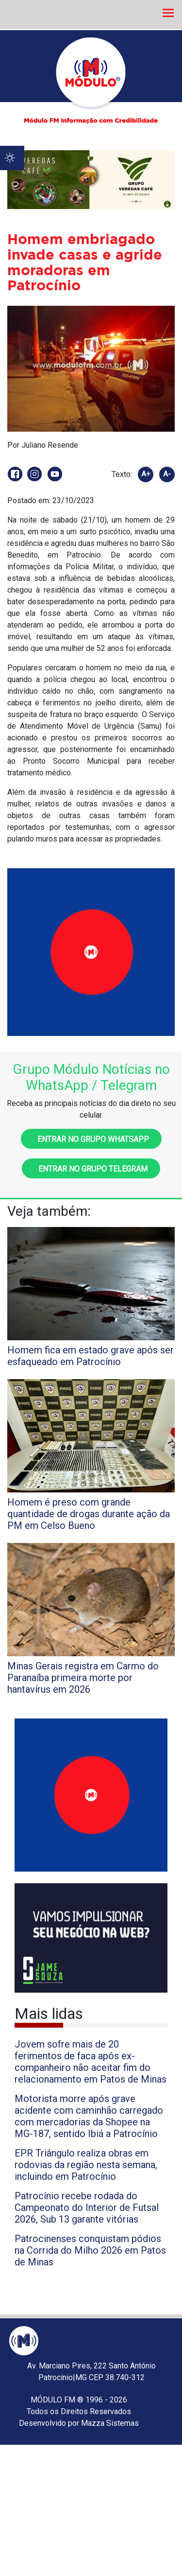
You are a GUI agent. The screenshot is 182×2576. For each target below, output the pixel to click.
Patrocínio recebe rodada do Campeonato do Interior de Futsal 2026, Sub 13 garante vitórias (87, 2207)
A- (167, 474)
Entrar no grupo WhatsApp (91, 1139)
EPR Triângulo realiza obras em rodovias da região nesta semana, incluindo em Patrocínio (86, 2164)
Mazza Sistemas (110, 2423)
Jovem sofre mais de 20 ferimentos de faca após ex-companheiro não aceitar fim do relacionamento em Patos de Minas (90, 2061)
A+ (145, 474)
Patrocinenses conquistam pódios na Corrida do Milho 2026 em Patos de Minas (90, 2250)
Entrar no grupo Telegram (91, 1169)
